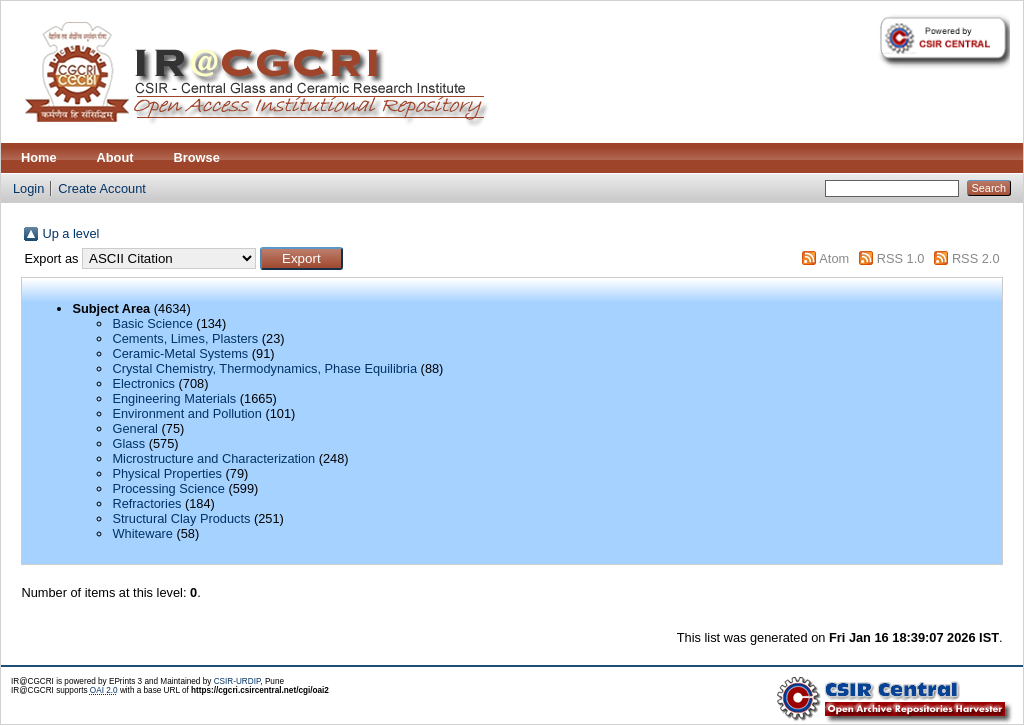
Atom (834, 258)
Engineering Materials (174, 398)
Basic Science (152, 323)
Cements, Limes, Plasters (185, 338)
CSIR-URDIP (237, 681)
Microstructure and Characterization (213, 458)
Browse (197, 157)
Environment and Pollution (186, 413)
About (115, 157)
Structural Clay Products (181, 518)
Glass (128, 443)
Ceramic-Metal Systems (180, 353)
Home (39, 157)
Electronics (143, 383)
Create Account (102, 188)
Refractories (146, 503)
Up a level (70, 233)
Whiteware (142, 533)
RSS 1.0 (901, 258)
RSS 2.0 (976, 258)
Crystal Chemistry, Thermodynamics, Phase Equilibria (264, 368)
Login (28, 188)
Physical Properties (167, 473)
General (135, 428)
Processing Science (168, 488)
